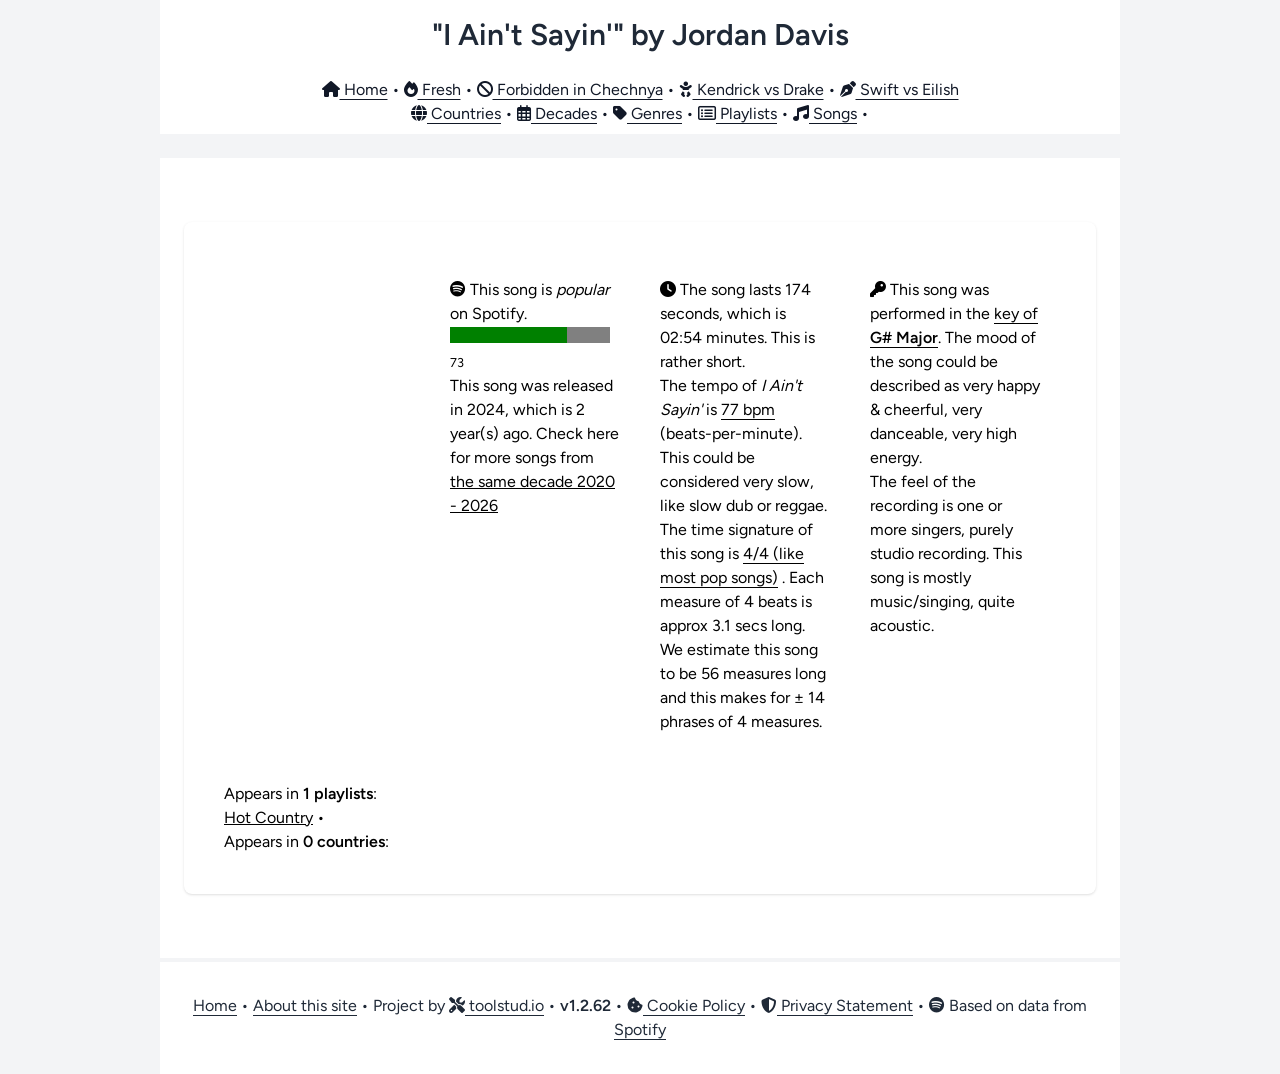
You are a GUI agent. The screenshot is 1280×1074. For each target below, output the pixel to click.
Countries (456, 113)
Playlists (737, 113)
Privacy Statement (837, 1005)
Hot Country (268, 817)
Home (355, 89)
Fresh (432, 89)
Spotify (640, 1029)
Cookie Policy (686, 1005)
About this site (305, 1005)
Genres (647, 113)
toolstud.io (496, 1005)
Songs (825, 113)
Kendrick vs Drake (751, 89)
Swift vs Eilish (899, 89)
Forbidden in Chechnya (570, 89)
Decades (557, 113)
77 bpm (748, 409)
